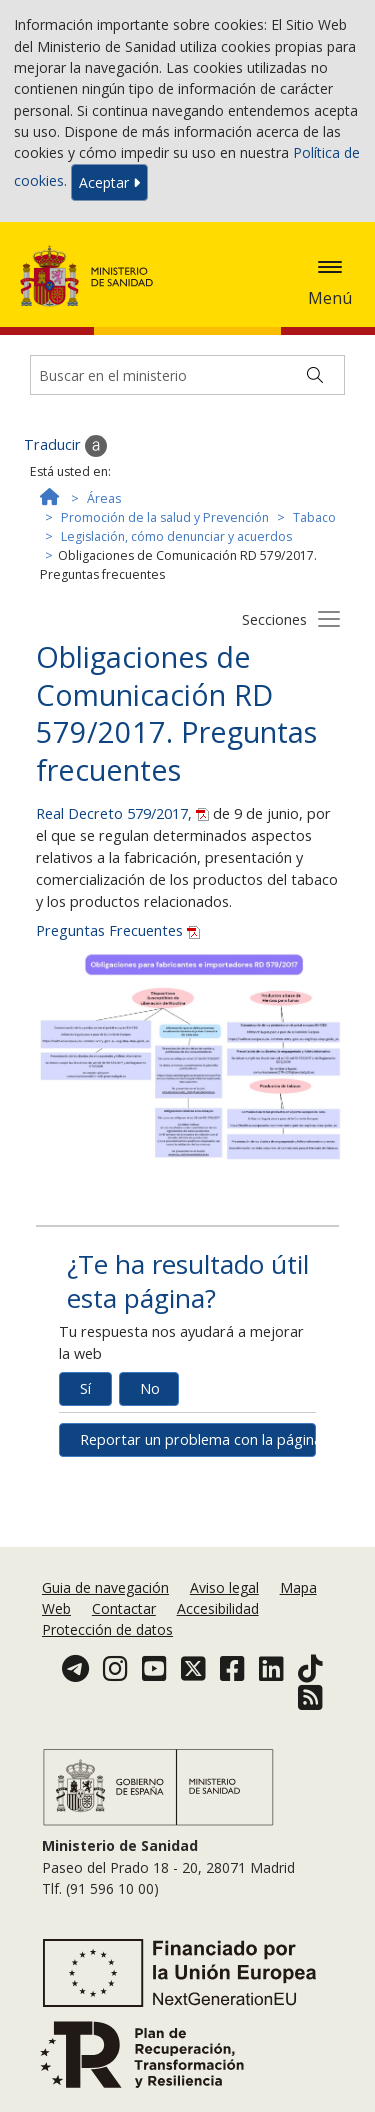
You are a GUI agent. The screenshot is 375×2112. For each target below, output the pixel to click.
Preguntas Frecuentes (118, 930)
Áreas (104, 498)
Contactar (124, 1608)
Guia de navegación (105, 1587)
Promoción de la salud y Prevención (165, 517)
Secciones (274, 619)
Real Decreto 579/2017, (124, 813)
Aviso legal (224, 1587)
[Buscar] (315, 375)
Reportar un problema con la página (198, 1439)
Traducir (65, 446)
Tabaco (314, 517)
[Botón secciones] (329, 618)
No (150, 1388)
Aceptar (109, 182)
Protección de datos (107, 1629)
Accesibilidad (218, 1608)
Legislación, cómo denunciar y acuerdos (176, 536)
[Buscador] (187, 375)
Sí (85, 1388)
